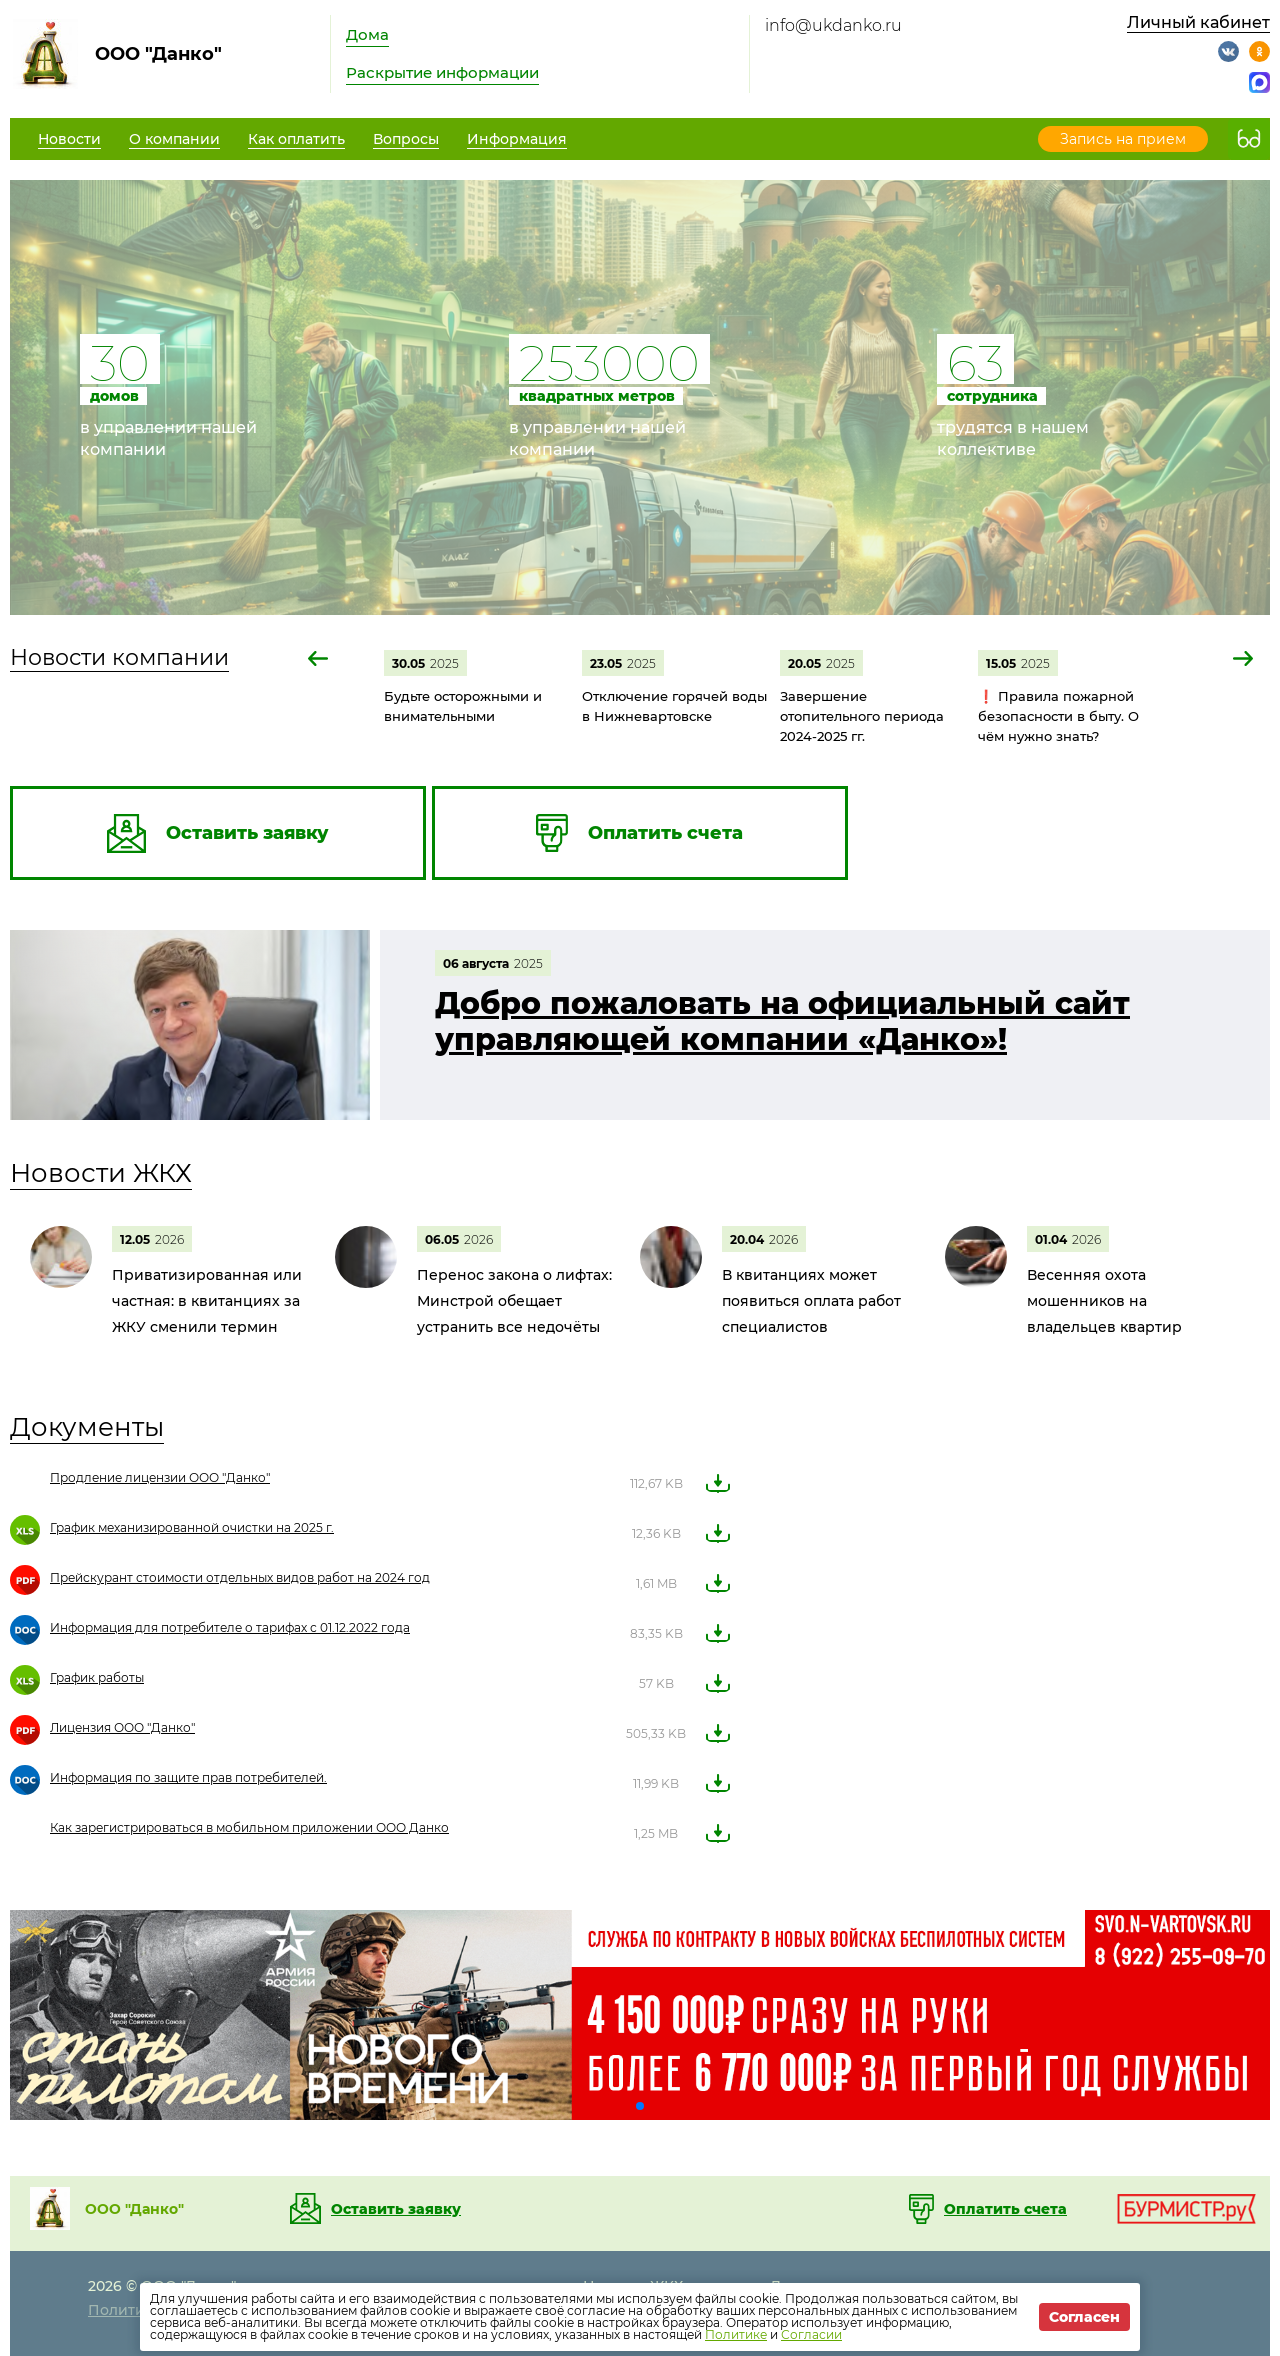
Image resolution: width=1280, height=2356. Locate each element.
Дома (367, 34)
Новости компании (119, 657)
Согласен (1084, 2317)
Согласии (811, 2334)
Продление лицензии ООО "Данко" (160, 1477)
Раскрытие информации (442, 72)
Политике (736, 2334)
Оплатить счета (1005, 2209)
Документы (87, 1427)
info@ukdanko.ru (833, 25)
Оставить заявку (396, 2209)
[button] (319, 658)
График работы (97, 1677)
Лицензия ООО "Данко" (122, 1727)
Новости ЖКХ (101, 1173)
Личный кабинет (1198, 22)
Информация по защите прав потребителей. (188, 1777)
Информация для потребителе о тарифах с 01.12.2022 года (230, 1627)
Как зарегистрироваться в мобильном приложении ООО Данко (249, 1827)
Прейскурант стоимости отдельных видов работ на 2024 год (240, 1577)
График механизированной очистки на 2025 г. (192, 1527)
